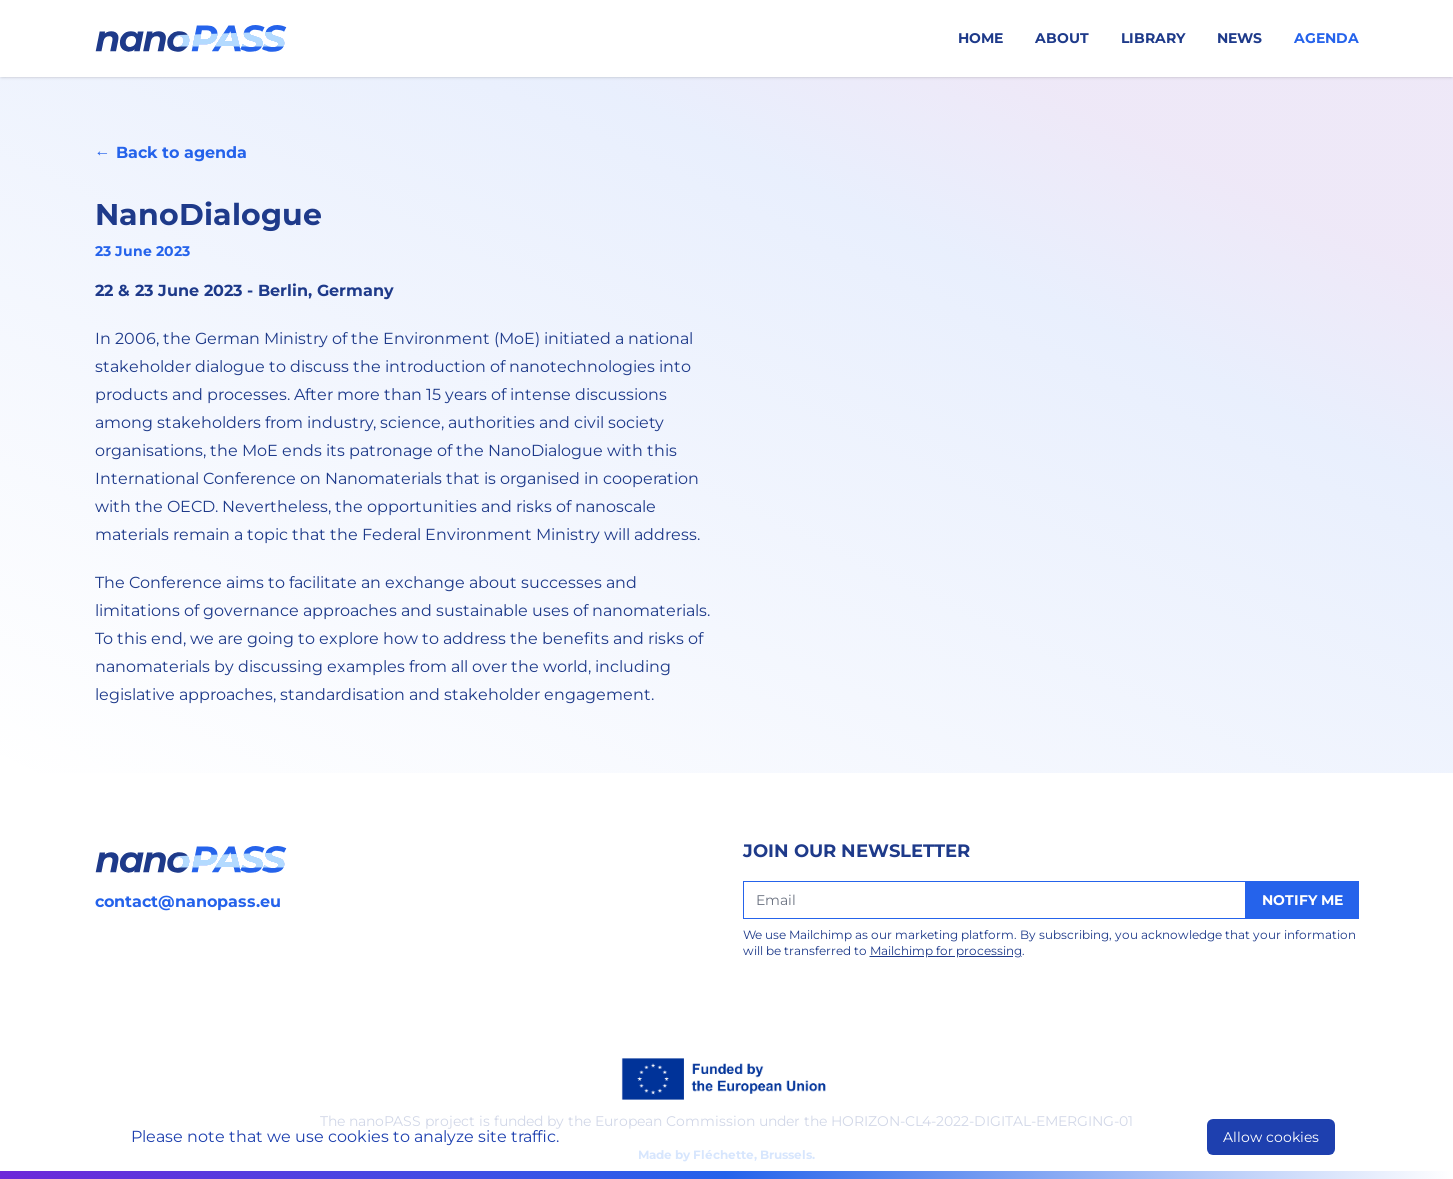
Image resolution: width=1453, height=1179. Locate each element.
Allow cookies (1271, 1137)
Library (1153, 38)
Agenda (1326, 38)
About (1062, 38)
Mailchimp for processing (946, 950)
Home (980, 38)
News (1239, 38)
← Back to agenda (171, 152)
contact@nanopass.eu (188, 901)
